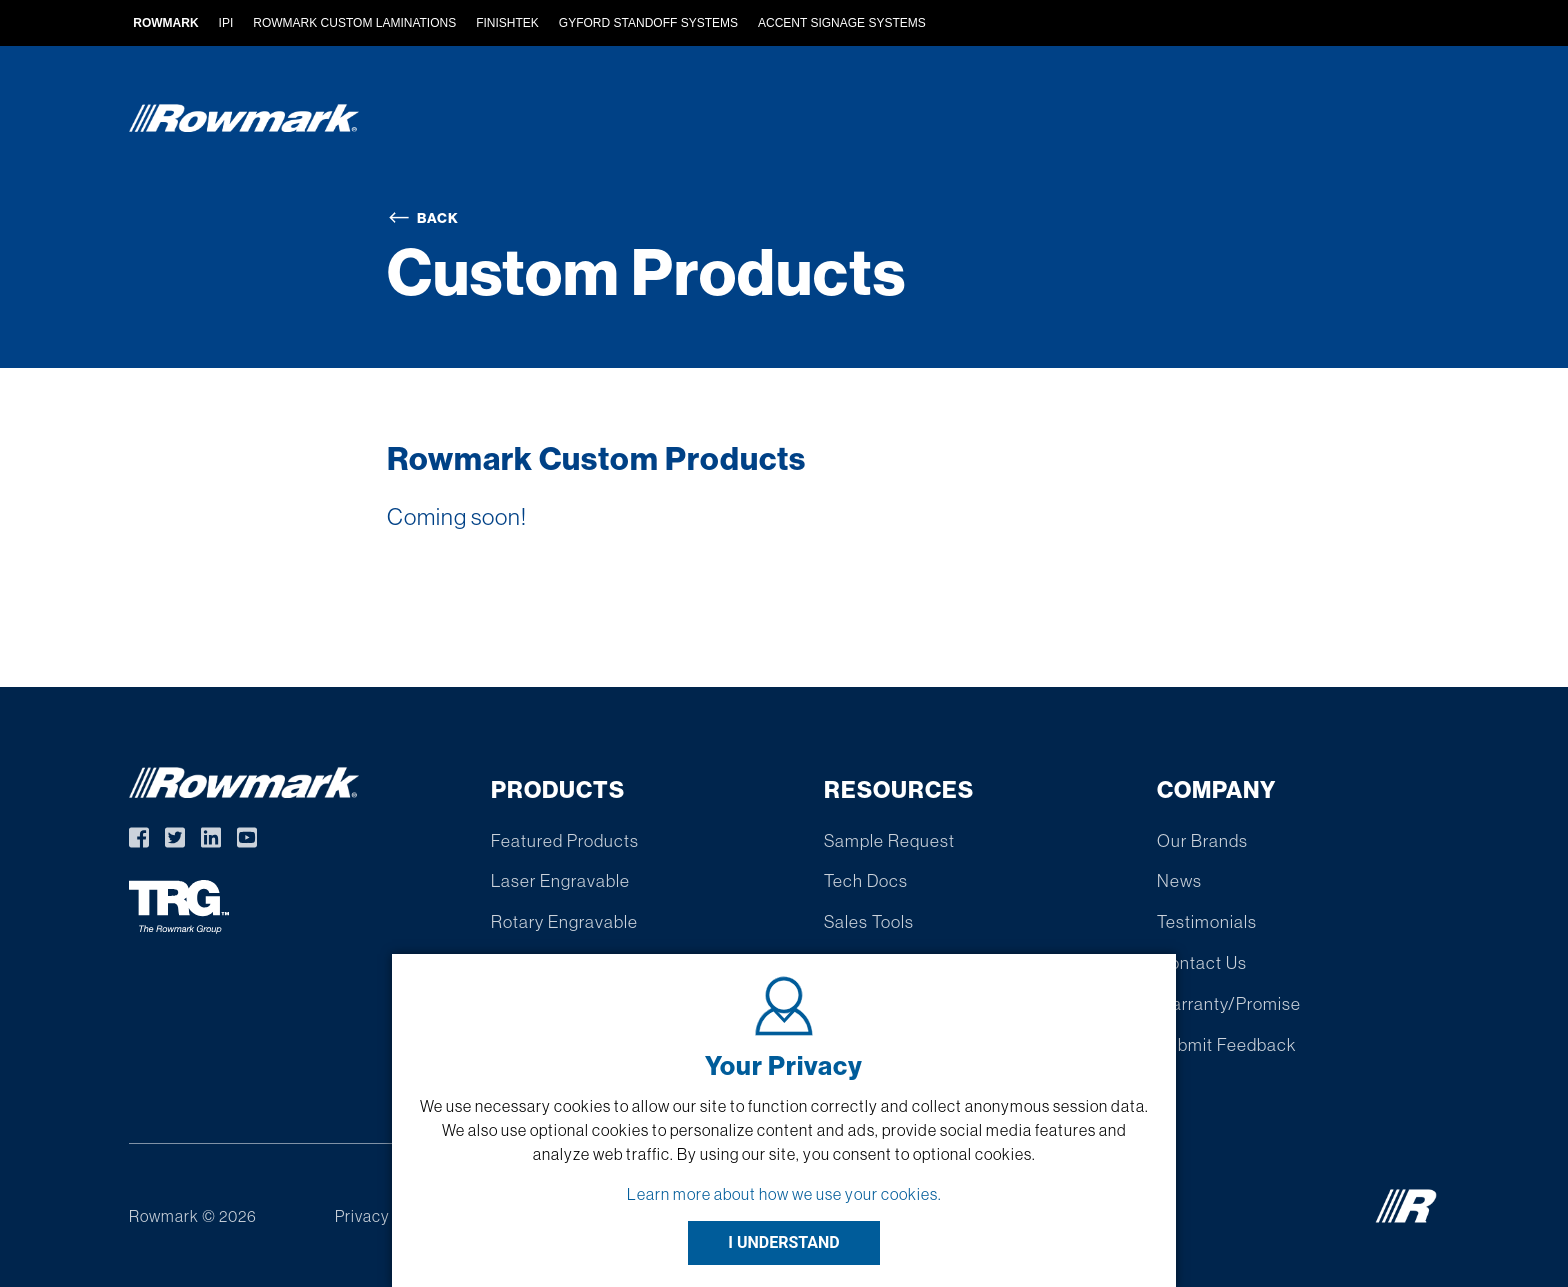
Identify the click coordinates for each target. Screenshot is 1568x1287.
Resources (1187, 122)
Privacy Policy (386, 1216)
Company (1319, 122)
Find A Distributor (1021, 122)
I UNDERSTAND (784, 1242)
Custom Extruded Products (779, 122)
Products (575, 122)
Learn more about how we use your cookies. (784, 1194)
